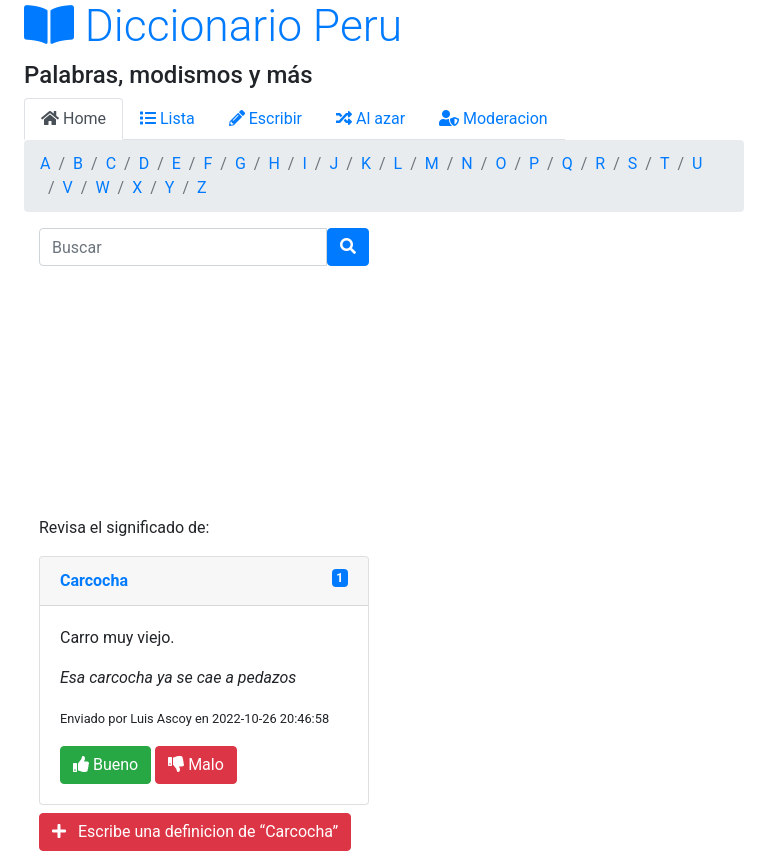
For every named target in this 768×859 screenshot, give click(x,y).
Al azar (370, 118)
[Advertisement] (204, 391)
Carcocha (94, 580)
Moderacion (493, 118)
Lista (167, 118)
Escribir (265, 118)
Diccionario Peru (213, 26)
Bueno (105, 764)
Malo (196, 764)
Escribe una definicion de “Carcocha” (195, 831)
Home (73, 118)
